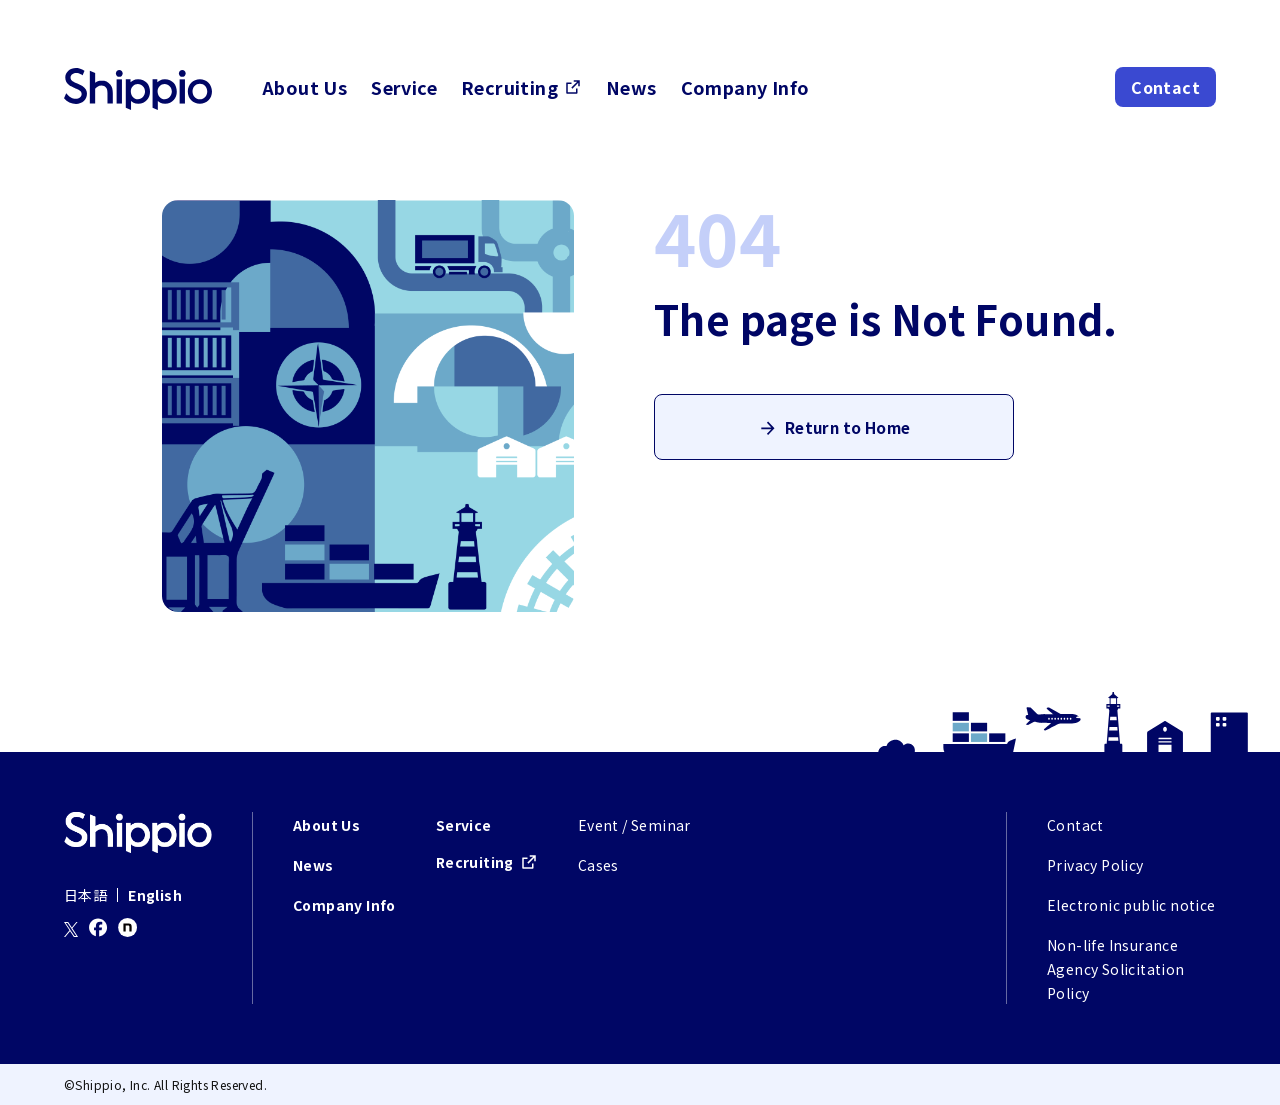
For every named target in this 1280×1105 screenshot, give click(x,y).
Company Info (745, 87)
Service (404, 87)
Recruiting (509, 87)
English (155, 895)
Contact (1165, 87)
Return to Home (848, 435)
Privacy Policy (1095, 865)
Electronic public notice (1131, 905)
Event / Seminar (634, 825)
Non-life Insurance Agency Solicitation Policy (1116, 969)
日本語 (85, 895)
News (631, 87)
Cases (598, 865)
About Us (304, 87)
